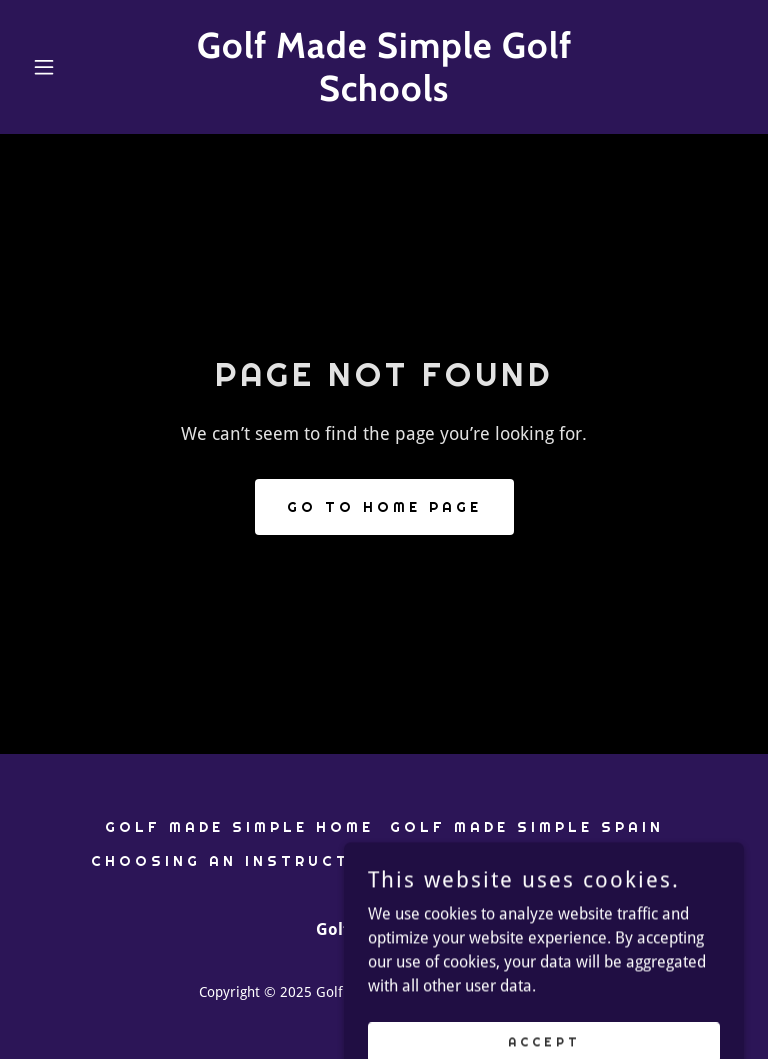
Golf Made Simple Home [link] (239, 827)
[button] (78, 67)
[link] (384, 95)
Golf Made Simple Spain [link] (527, 827)
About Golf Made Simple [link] (536, 861)
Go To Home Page (384, 507)
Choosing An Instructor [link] (235, 861)
